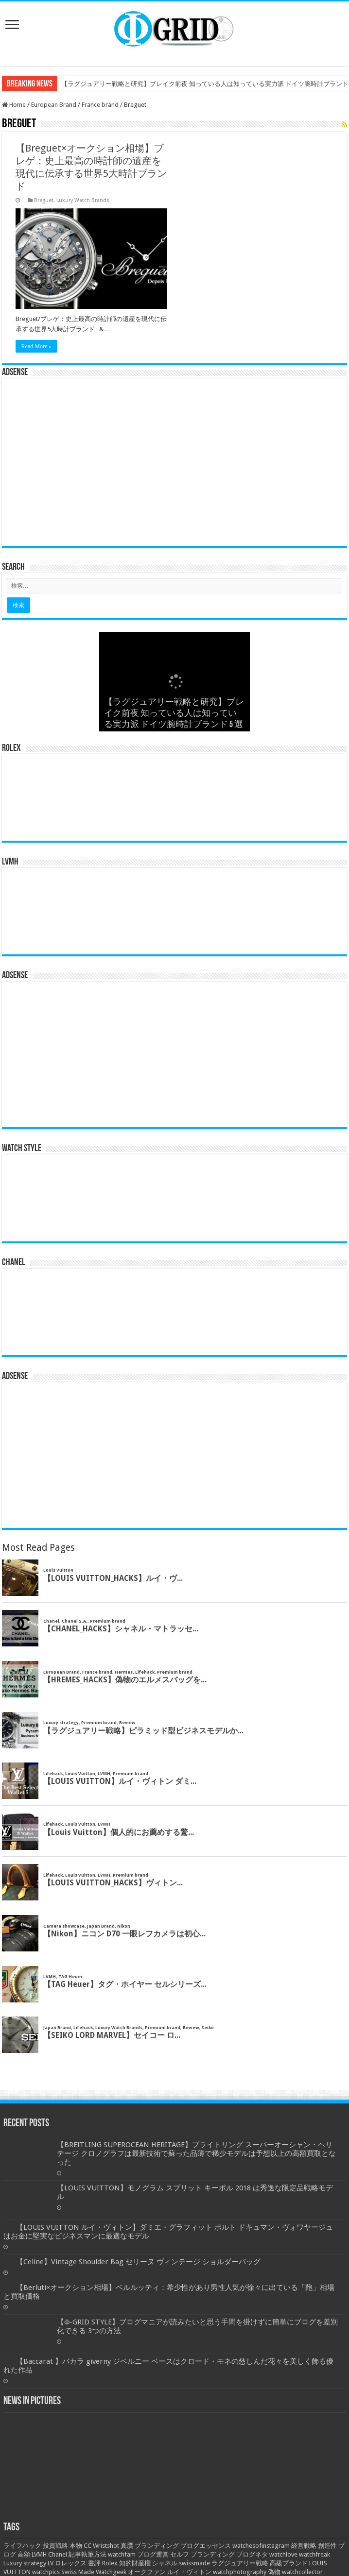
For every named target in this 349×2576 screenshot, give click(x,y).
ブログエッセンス (205, 2545)
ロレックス (71, 2563)
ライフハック (22, 2545)
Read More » (36, 346)
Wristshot (106, 2545)
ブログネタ (252, 2554)
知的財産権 (135, 2563)
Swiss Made (77, 2572)
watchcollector (302, 2572)
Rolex (110, 2563)
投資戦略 (55, 2545)
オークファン (147, 2572)
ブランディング (157, 2545)
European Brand (53, 104)
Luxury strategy (24, 2563)
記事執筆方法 (87, 2554)
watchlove (283, 2554)
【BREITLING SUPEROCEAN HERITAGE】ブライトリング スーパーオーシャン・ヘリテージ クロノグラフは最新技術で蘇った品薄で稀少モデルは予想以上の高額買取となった (196, 2153)
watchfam (122, 2554)
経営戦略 (303, 2545)
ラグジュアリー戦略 (239, 2563)
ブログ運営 (153, 2554)
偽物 (274, 2572)
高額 (23, 2554)
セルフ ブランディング (202, 2554)
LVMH (39, 2554)
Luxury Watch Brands (82, 200)
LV (50, 2563)
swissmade (194, 2563)
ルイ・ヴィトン (189, 2572)
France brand (100, 104)
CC (87, 2545)
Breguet (43, 200)
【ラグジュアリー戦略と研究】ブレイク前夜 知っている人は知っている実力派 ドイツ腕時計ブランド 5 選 (174, 713)
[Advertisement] (175, 466)
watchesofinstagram (261, 2545)
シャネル (164, 2563)
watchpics (46, 2572)
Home (14, 104)
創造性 (327, 2545)
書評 (94, 2563)
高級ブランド (289, 2563)
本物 (76, 2545)
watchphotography (239, 2572)
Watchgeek (111, 2572)
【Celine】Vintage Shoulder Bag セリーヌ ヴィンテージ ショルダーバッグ (138, 2261)
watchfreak (314, 2554)
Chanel (57, 2554)
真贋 (127, 2545)
